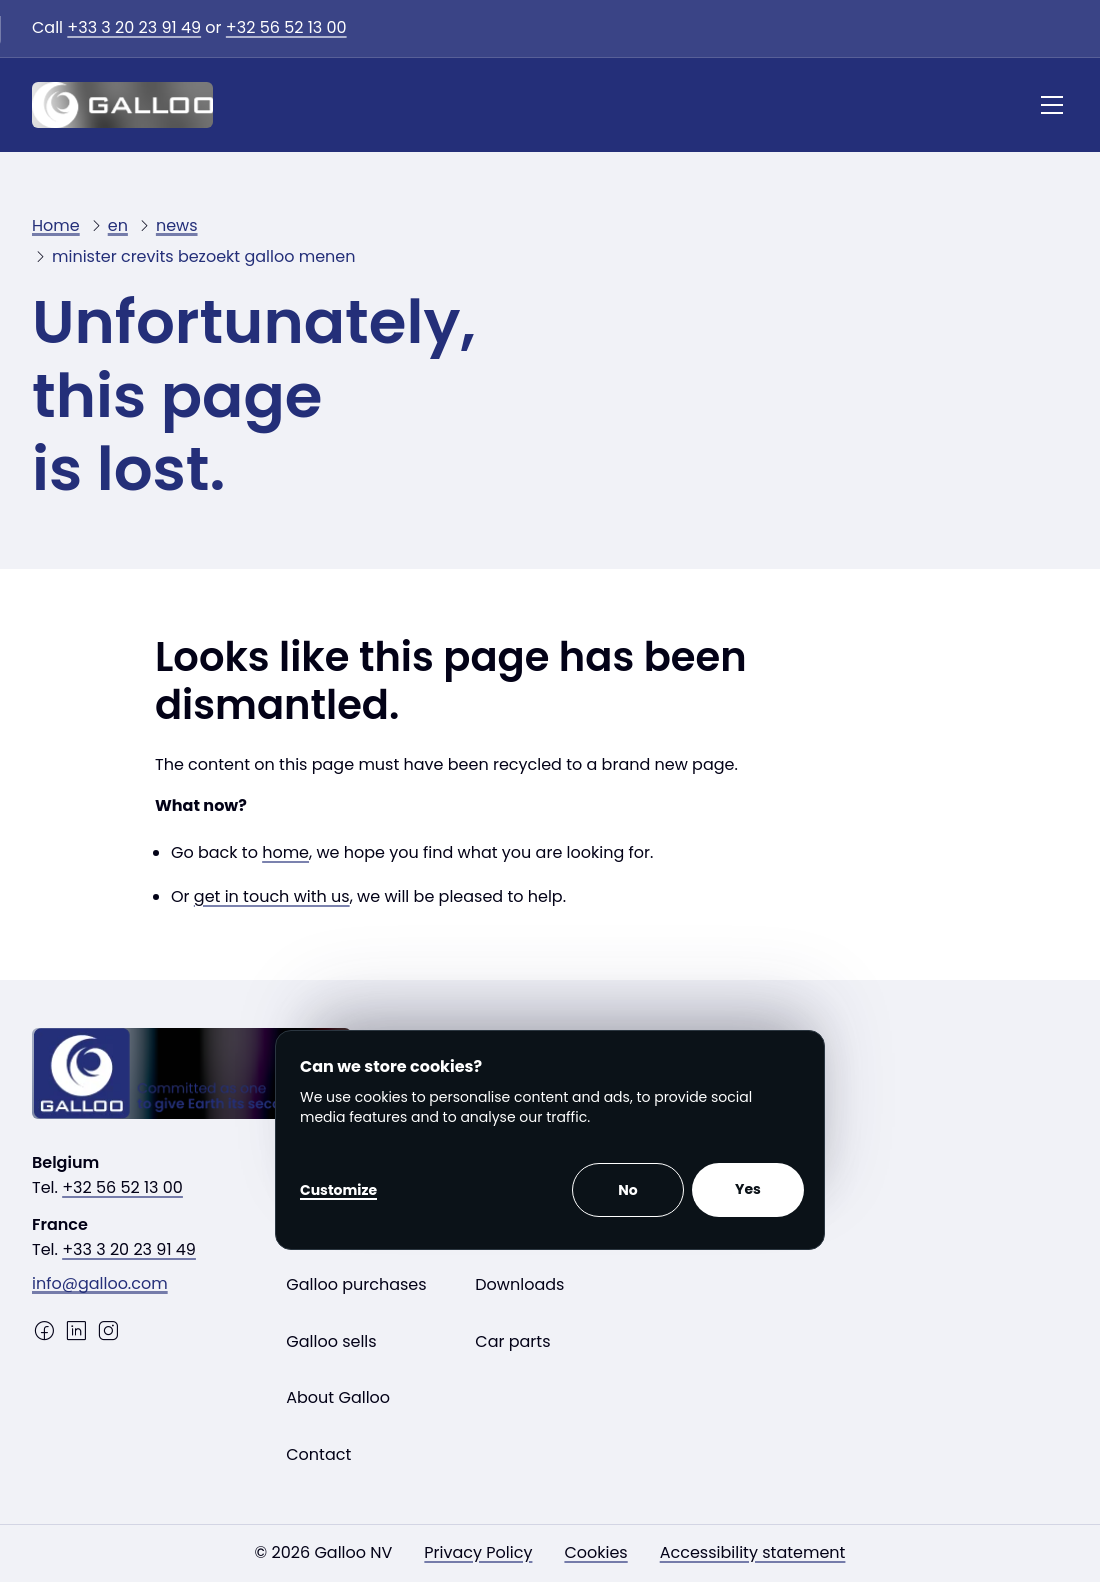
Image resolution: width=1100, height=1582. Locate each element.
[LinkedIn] (76, 1331)
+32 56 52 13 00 (286, 27)
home (285, 852)
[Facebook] (44, 1331)
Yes (748, 1189)
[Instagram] (108, 1331)
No (627, 1190)
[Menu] (1052, 105)
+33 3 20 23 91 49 (134, 27)
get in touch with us (272, 896)
